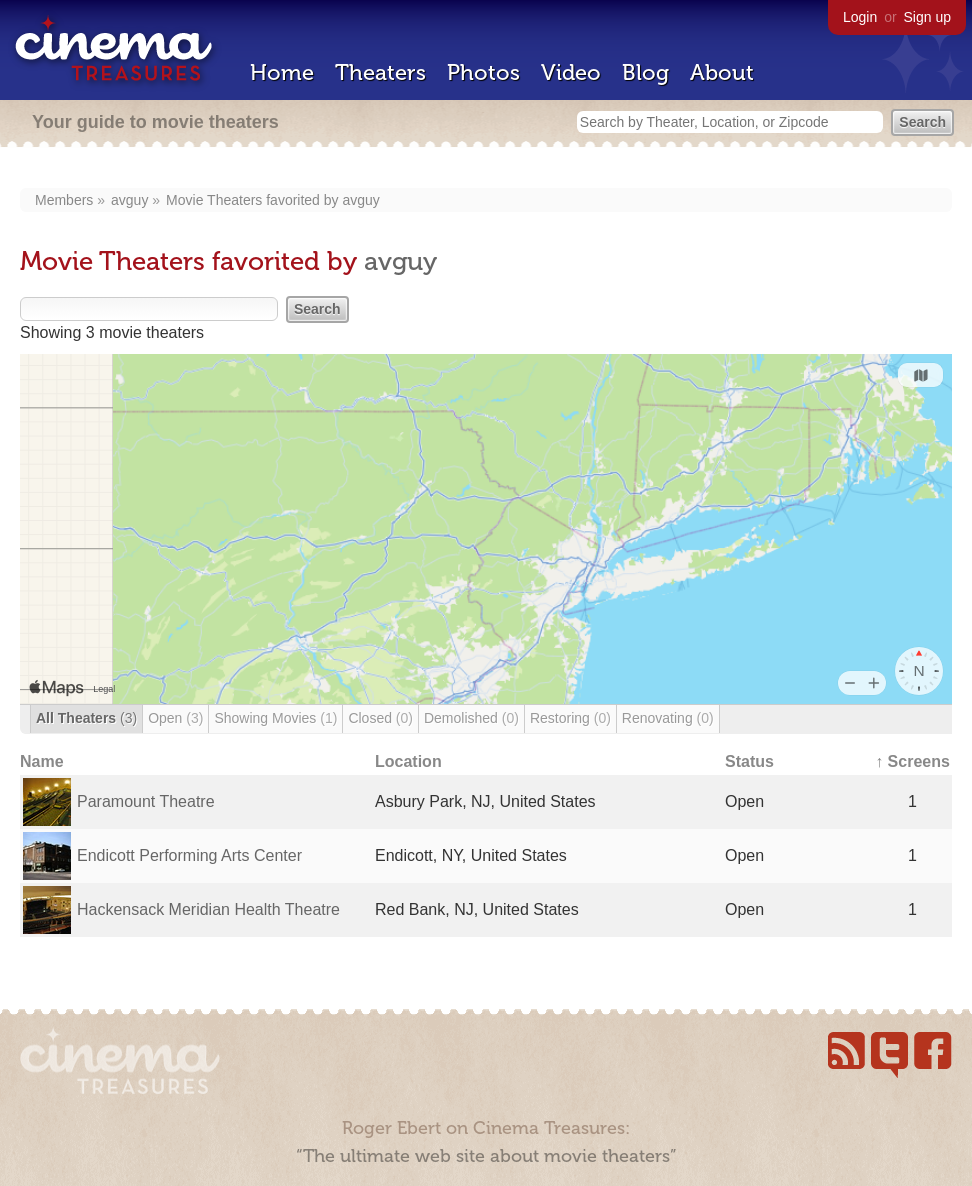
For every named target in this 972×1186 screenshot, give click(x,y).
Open (175, 718)
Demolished (471, 718)
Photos (483, 72)
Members (64, 200)
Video (571, 72)
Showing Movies (275, 718)
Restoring (570, 718)
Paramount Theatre (146, 801)
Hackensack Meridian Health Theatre (208, 909)
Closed (380, 718)
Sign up (927, 17)
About (722, 72)
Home (282, 72)
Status (749, 761)
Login (860, 17)
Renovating (668, 718)
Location (408, 761)
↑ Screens (912, 761)
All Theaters (86, 718)
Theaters (380, 72)
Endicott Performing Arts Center (189, 855)
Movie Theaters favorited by (254, 200)
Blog (645, 72)
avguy (129, 200)
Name (42, 761)
